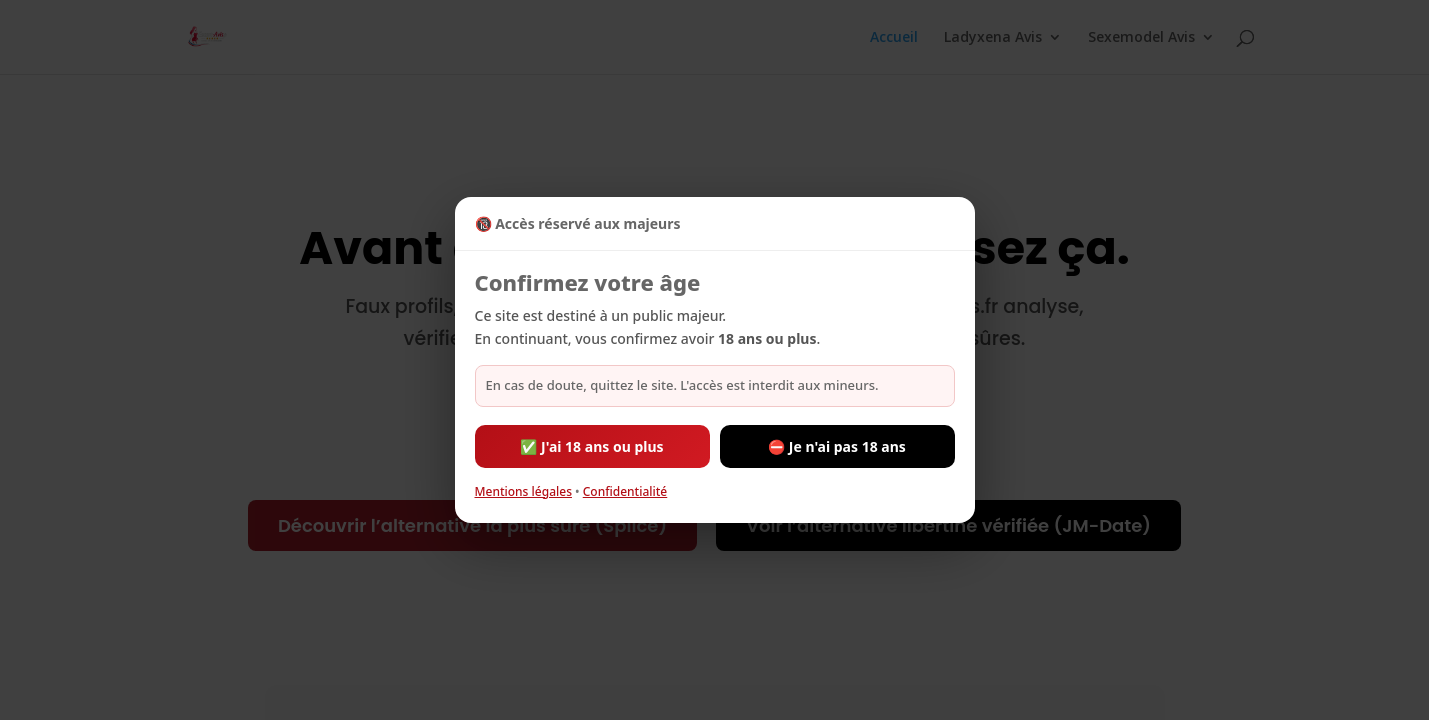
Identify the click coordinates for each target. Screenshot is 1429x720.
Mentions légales (523, 491)
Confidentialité (625, 491)
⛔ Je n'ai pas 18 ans (837, 446)
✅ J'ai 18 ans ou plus (591, 446)
